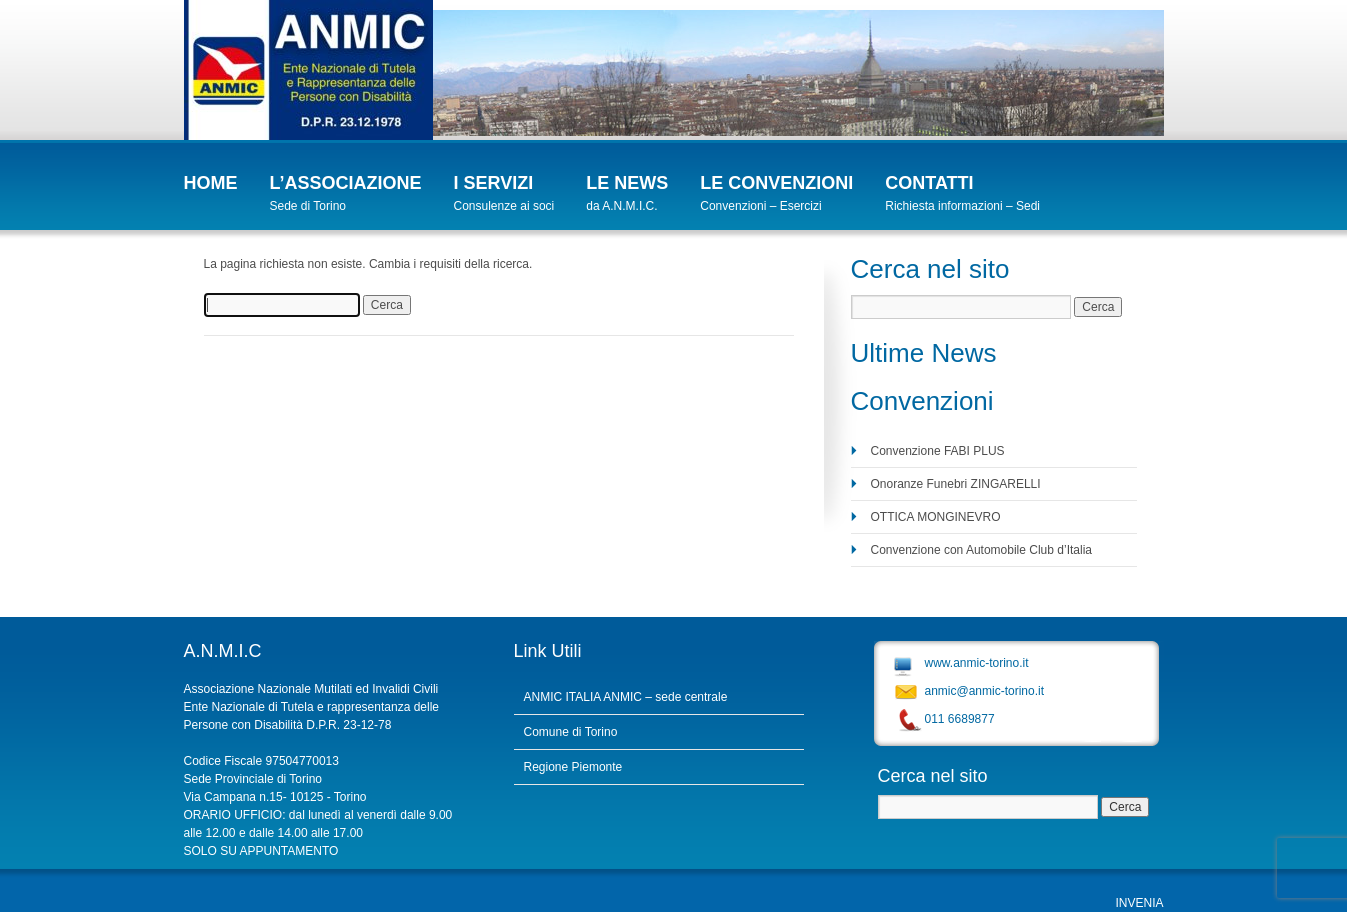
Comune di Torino (571, 732)
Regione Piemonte (573, 767)
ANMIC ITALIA (562, 697)
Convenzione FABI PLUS (938, 451)
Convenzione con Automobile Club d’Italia (981, 550)
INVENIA (1139, 903)
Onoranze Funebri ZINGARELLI (956, 484)
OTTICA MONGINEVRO (936, 517)
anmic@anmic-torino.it (985, 691)
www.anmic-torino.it (977, 663)
